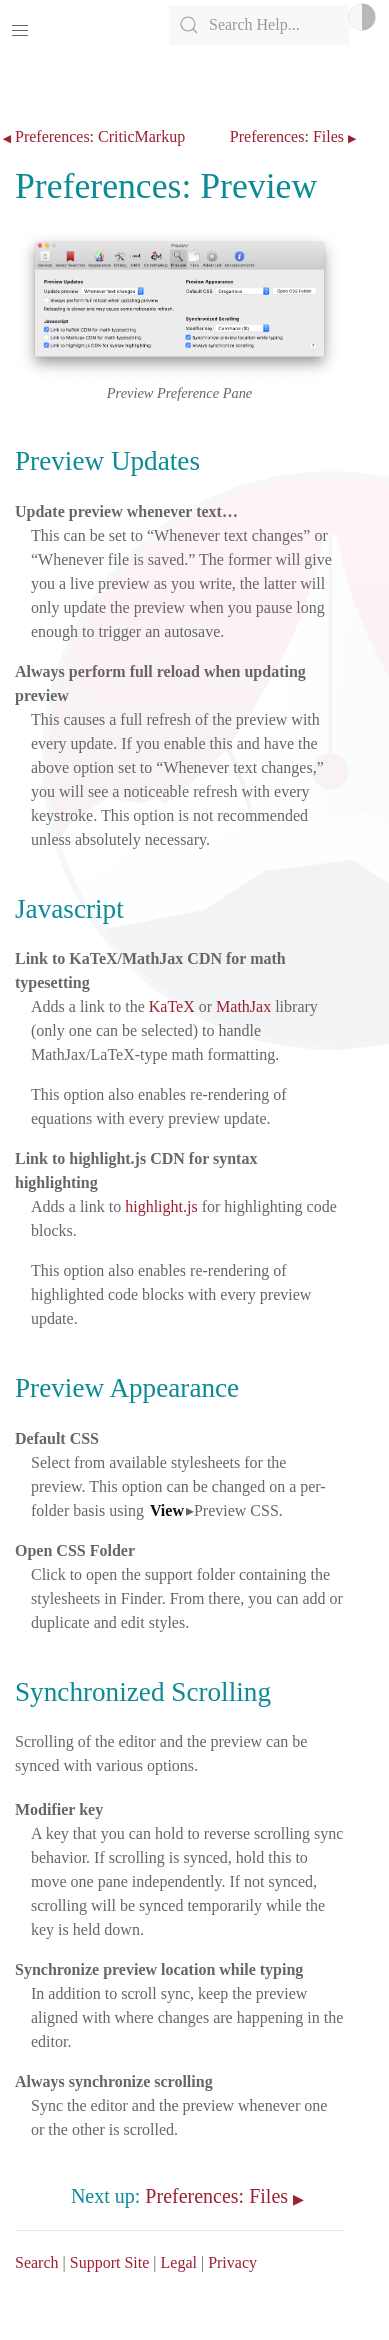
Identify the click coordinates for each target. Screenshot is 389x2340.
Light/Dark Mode (362, 17)
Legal (179, 2262)
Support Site (110, 2262)
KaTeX (172, 1006)
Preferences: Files (287, 137)
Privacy (232, 2262)
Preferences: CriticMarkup (100, 137)
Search (37, 2262)
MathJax (243, 1006)
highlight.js (161, 1206)
